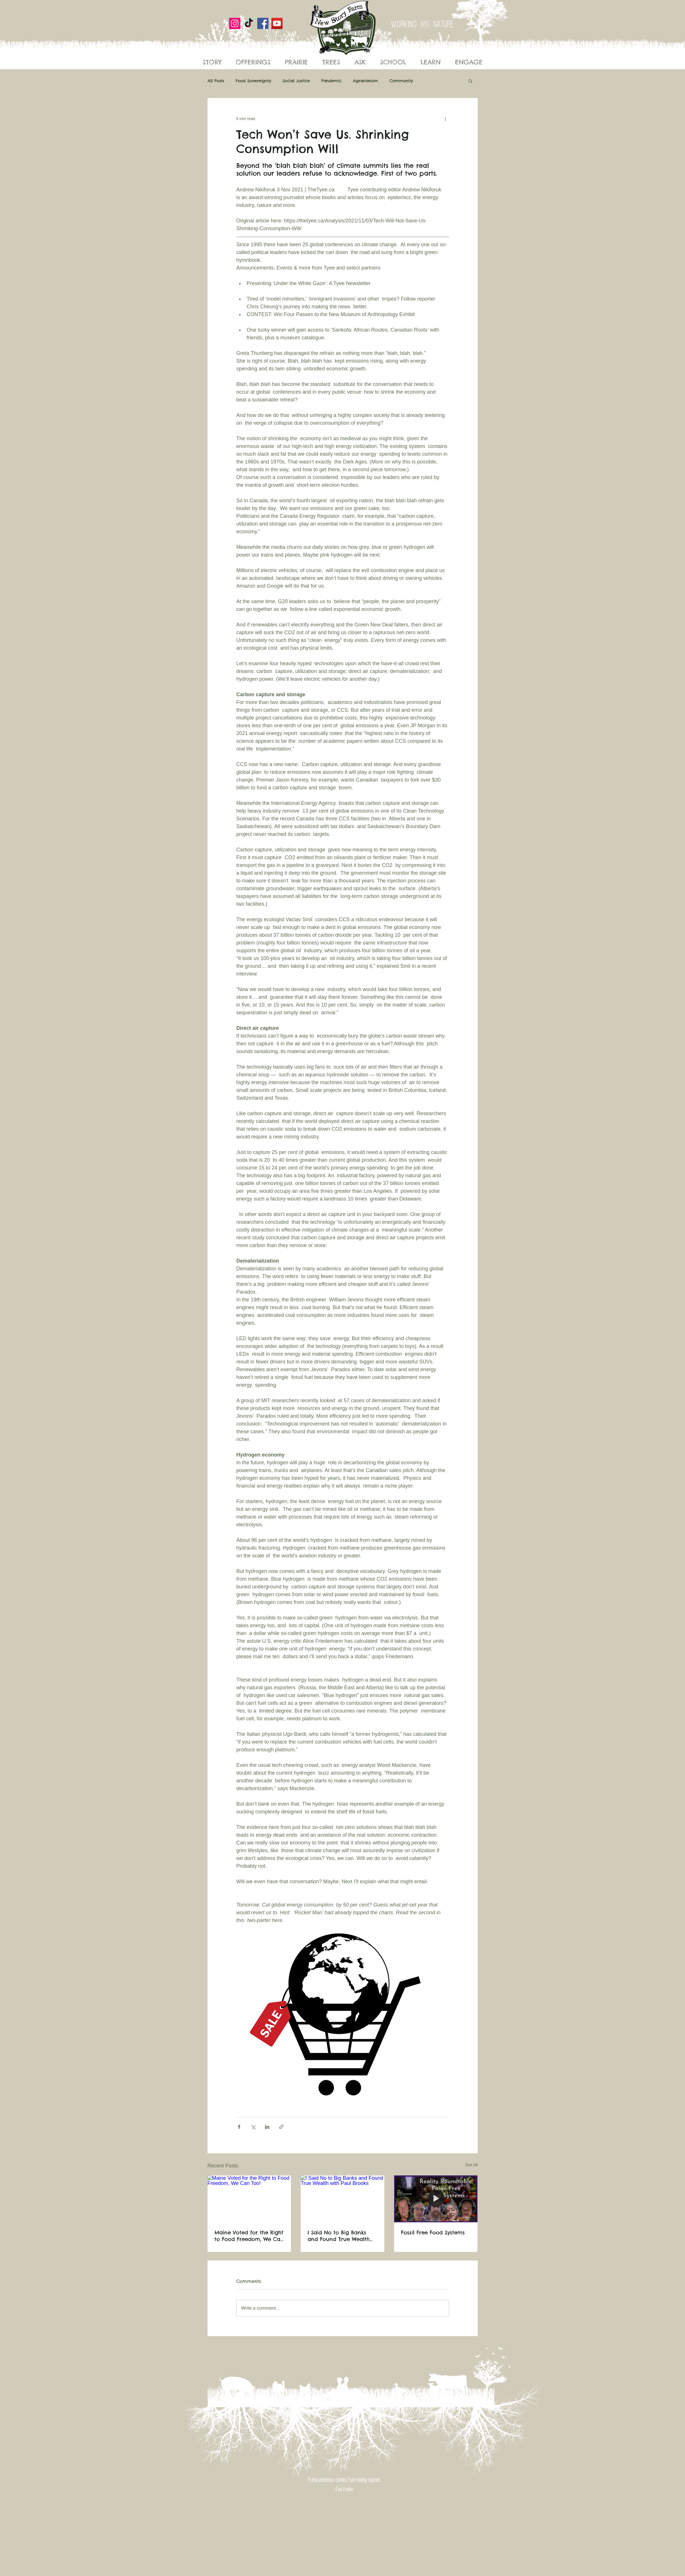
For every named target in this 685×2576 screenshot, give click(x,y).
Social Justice (296, 80)
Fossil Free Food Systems (433, 2232)
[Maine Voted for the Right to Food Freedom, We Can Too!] (249, 2198)
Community (401, 80)
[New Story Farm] (248, 23)
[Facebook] (262, 23)
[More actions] (445, 118)
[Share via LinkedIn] (267, 2126)
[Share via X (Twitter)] (253, 2126)
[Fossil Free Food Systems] (436, 2198)
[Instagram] (234, 23)
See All (471, 2165)
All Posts (216, 80)
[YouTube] (277, 23)
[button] (470, 80)
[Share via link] (281, 2126)
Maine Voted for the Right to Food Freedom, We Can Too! (249, 2235)
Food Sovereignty (253, 80)
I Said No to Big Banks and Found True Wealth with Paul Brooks (339, 2235)
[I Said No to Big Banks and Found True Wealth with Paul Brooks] (342, 2199)
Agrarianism (365, 80)
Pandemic (331, 80)
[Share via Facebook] (239, 2126)
